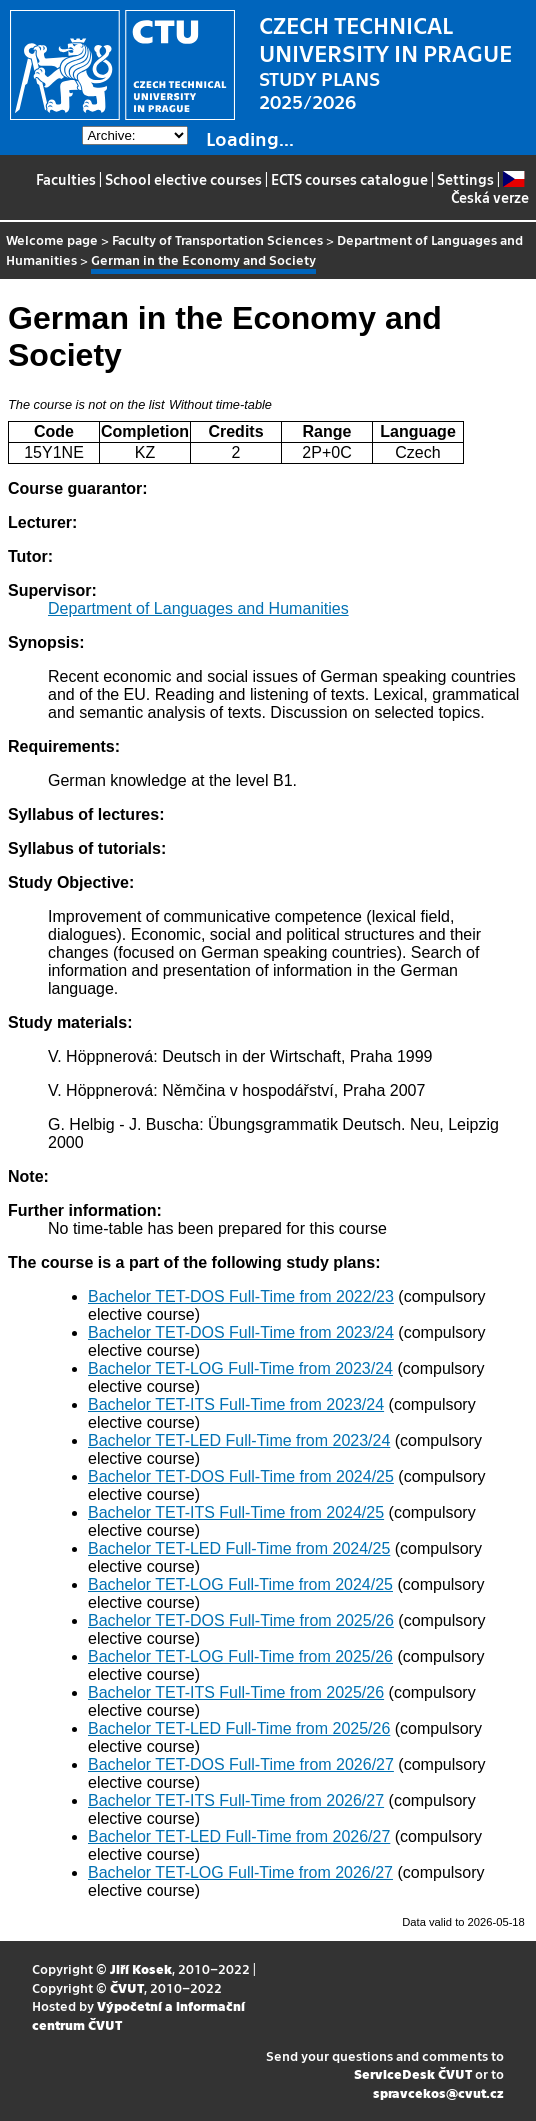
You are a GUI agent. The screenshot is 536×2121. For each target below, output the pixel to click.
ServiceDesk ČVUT (413, 2073)
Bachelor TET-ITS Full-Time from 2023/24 (236, 1404)
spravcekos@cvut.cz (438, 2092)
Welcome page (52, 239)
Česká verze (490, 188)
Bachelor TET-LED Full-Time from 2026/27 (239, 1836)
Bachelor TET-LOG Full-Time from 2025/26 (240, 1656)
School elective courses (183, 179)
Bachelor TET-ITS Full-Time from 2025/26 (236, 1692)
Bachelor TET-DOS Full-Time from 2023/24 (241, 1332)
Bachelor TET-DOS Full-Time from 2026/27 (241, 1764)
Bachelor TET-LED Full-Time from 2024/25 (239, 1548)
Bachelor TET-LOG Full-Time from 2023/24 (240, 1368)
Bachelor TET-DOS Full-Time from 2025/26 (241, 1620)
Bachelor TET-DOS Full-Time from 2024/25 (241, 1476)
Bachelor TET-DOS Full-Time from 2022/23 (241, 1296)
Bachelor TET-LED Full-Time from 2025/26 (239, 1728)
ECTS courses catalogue (349, 179)
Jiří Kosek (141, 1968)
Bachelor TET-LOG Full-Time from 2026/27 (240, 1872)
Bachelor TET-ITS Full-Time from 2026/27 (236, 1800)
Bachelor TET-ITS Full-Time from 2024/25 (236, 1512)
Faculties (66, 179)
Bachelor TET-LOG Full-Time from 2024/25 (240, 1584)
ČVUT (127, 1987)
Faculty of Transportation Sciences (217, 239)
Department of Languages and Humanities (198, 608)
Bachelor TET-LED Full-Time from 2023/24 (239, 1440)
